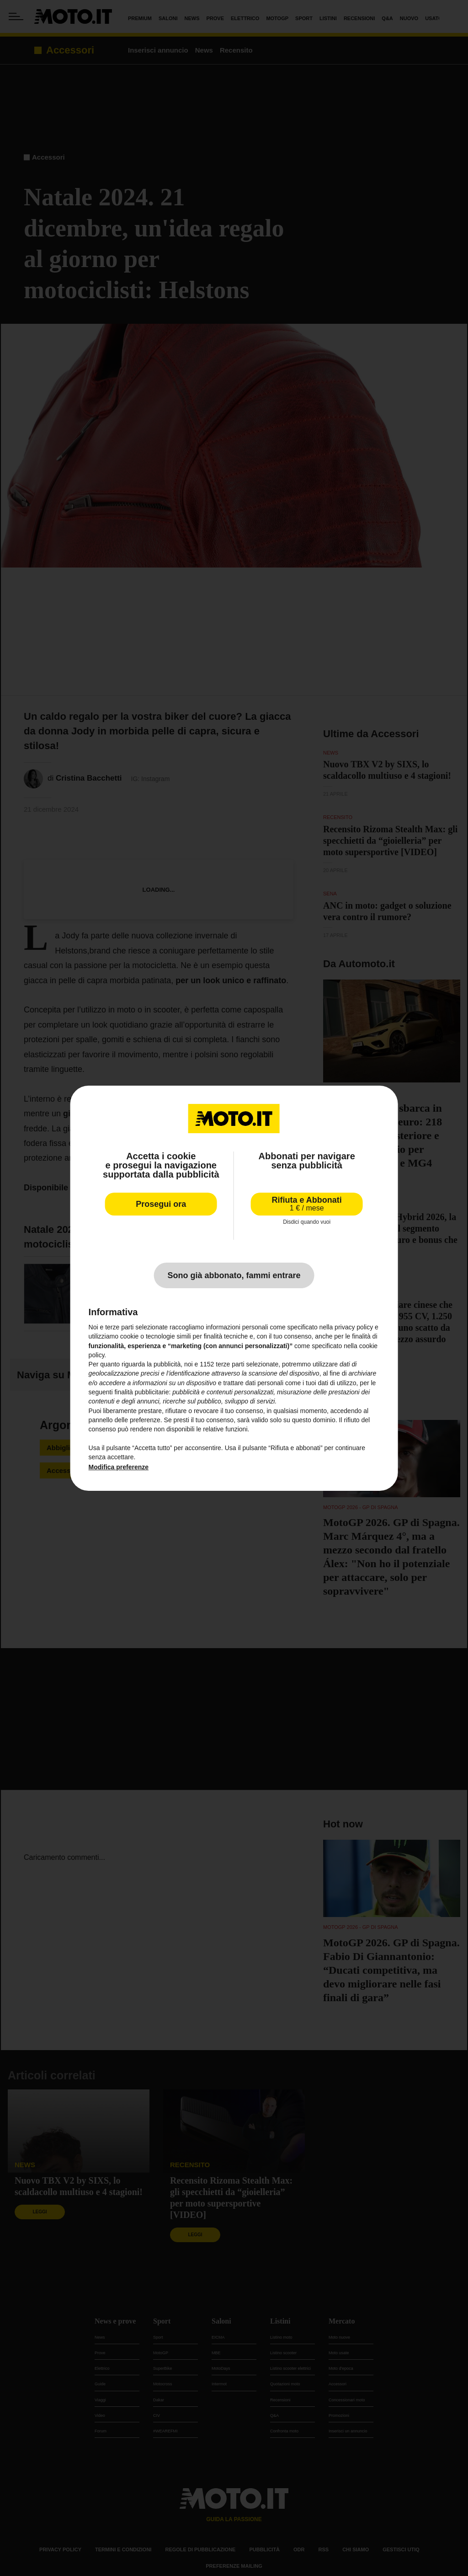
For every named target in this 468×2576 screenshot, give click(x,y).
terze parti (230, 1364)
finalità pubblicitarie (141, 1392)
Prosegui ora (161, 1203)
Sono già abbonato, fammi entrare (233, 1275)
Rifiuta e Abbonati (307, 1203)
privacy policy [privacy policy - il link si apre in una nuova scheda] (354, 1327)
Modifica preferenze (119, 1467)
